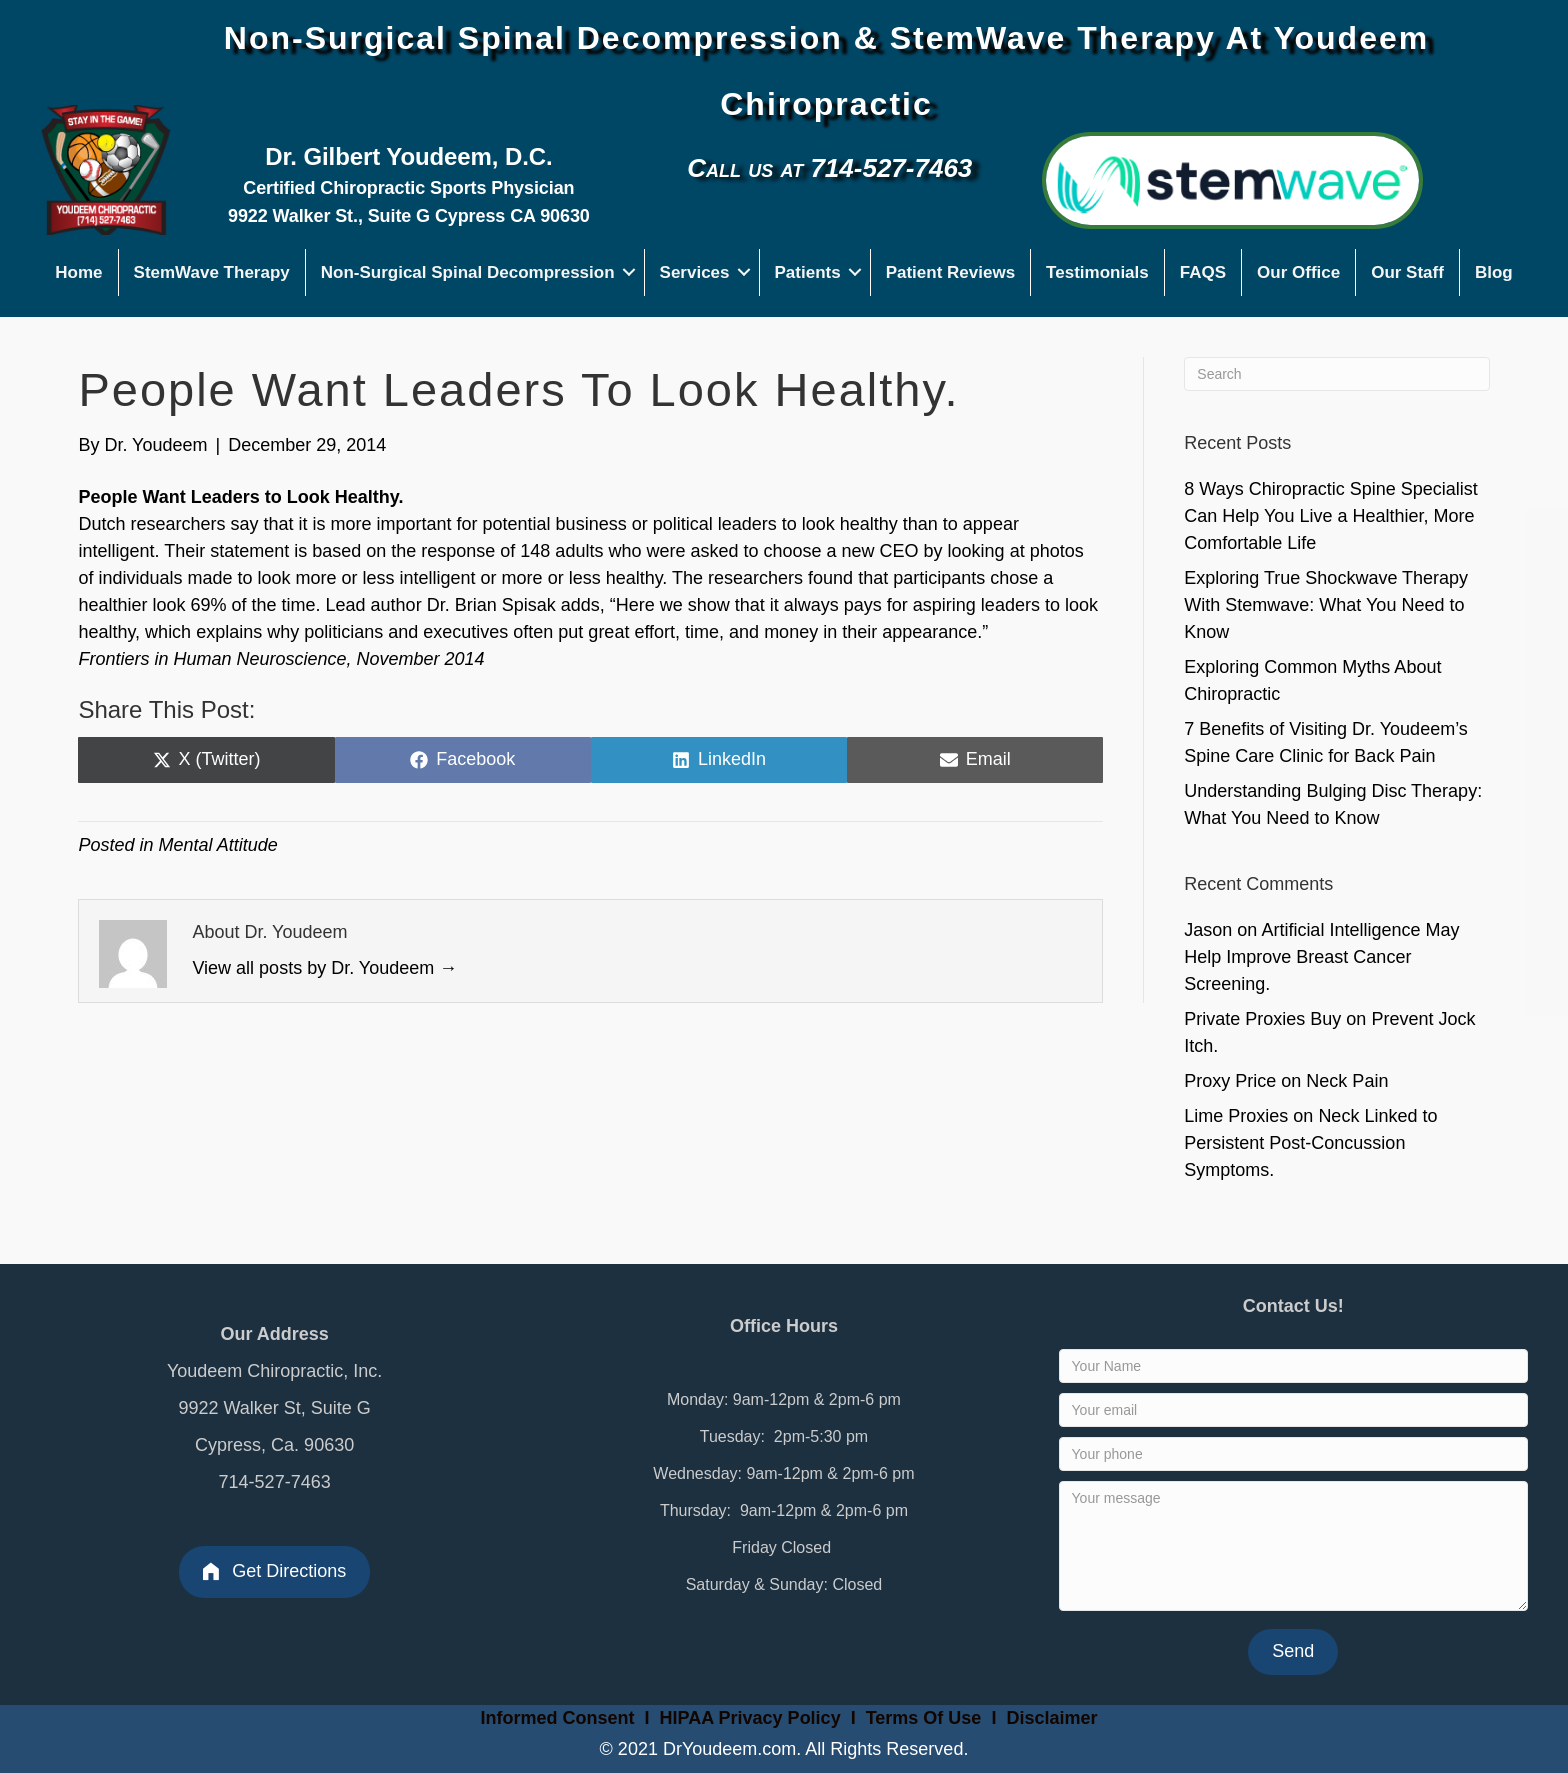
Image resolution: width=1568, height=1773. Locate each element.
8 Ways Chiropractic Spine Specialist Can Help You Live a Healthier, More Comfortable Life (1330, 516)
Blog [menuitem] (1494, 272)
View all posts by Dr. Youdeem (324, 968)
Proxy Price (1230, 1081)
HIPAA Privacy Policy (750, 1718)
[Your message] (1293, 1546)
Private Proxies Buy (1262, 1019)
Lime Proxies (1236, 1116)
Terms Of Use (926, 1718)
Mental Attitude (217, 845)
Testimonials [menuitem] (1097, 272)
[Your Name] (1293, 1366)
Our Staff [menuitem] (1407, 272)
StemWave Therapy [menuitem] (212, 272)
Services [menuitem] (695, 272)
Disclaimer (1051, 1718)
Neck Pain (1347, 1081)
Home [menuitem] (78, 272)
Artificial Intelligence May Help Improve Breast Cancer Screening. (1321, 957)
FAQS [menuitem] (1203, 272)
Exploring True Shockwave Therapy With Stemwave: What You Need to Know (1326, 605)
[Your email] (1293, 1410)
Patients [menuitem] (808, 272)
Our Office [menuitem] (1298, 272)
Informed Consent (555, 1718)
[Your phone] (1293, 1454)
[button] (629, 272)
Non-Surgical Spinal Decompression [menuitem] (468, 272)
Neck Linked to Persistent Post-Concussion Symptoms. (1310, 1143)
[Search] (1336, 374)
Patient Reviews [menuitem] (950, 272)
